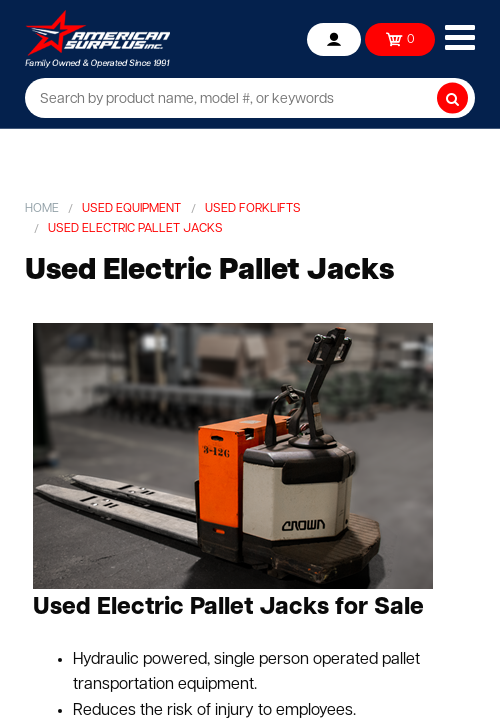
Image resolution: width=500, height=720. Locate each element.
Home (42, 209)
